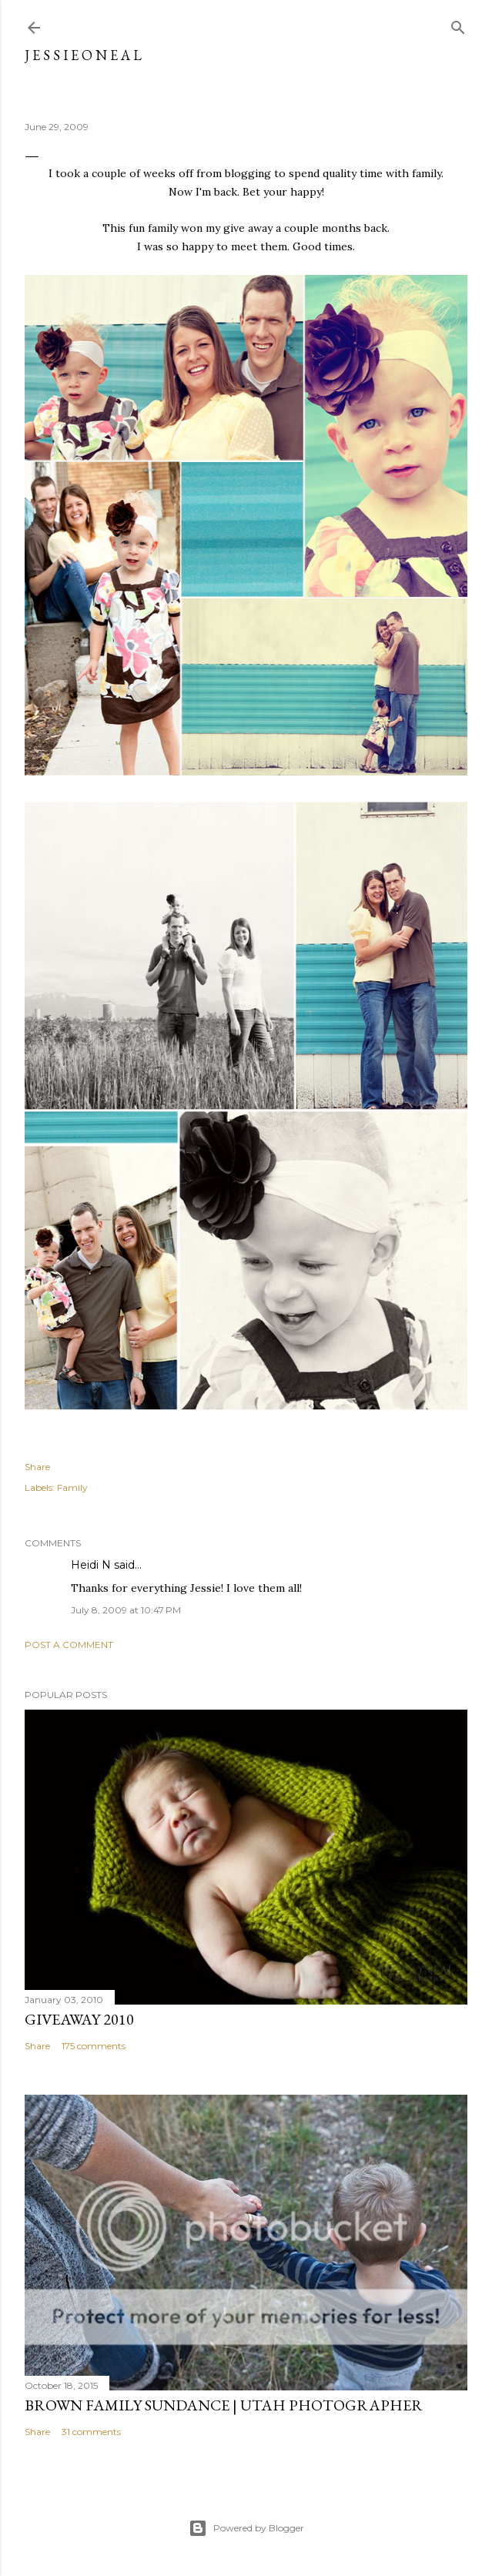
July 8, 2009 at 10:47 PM (126, 1610)
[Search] (458, 24)
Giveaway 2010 (79, 2019)
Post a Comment (69, 1644)
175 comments (94, 2046)
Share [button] (37, 1466)
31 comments (91, 2431)
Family (72, 1487)
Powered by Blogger (246, 2528)
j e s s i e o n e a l (83, 55)
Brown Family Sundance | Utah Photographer (224, 2405)
